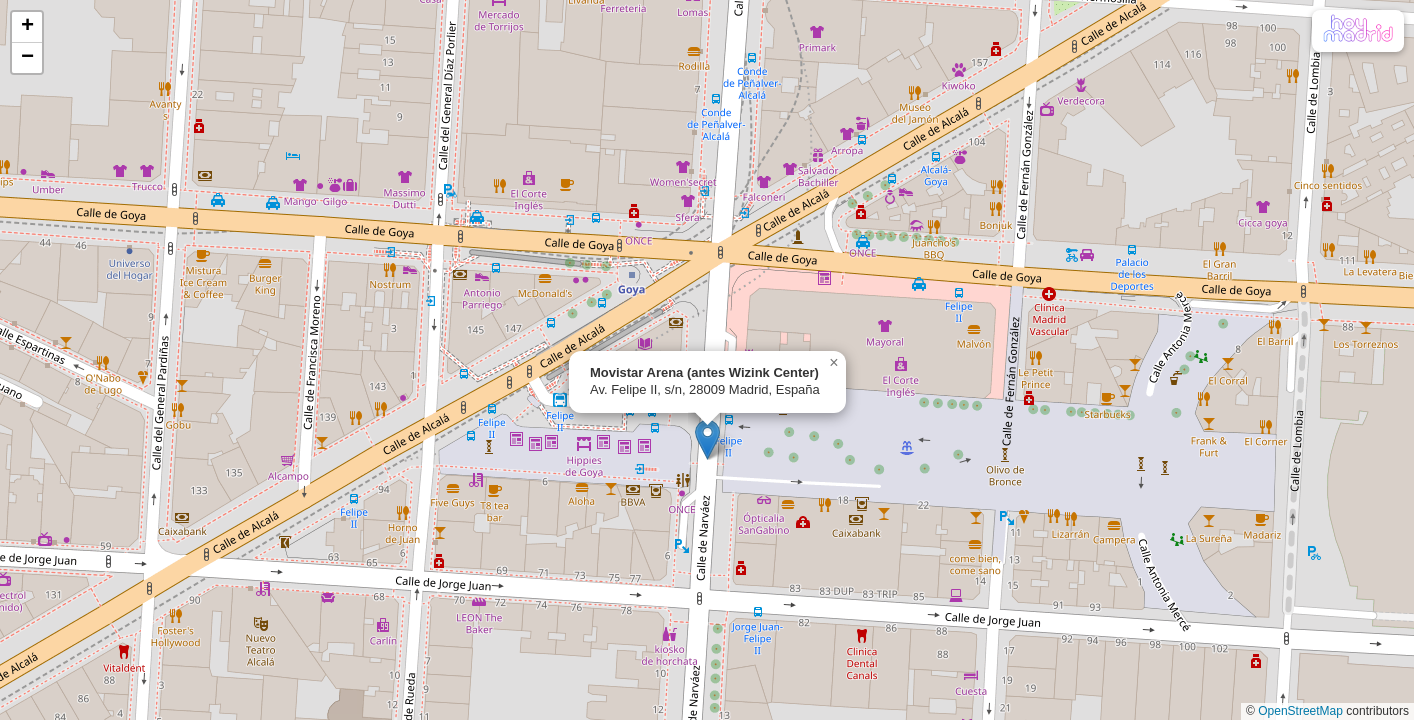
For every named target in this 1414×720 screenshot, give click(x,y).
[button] (707, 439)
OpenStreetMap (1300, 711)
